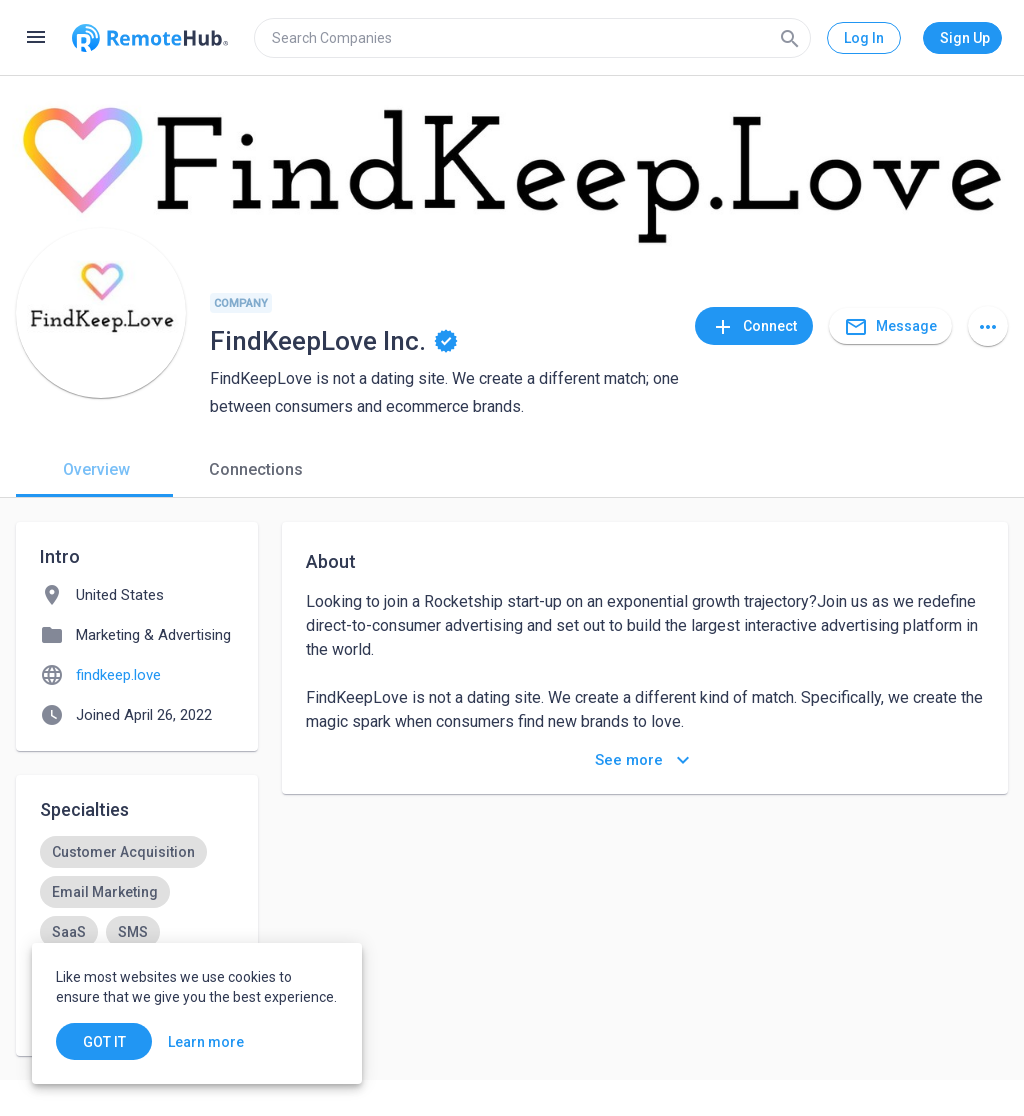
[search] (532, 38)
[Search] (790, 38)
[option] (123, 852)
